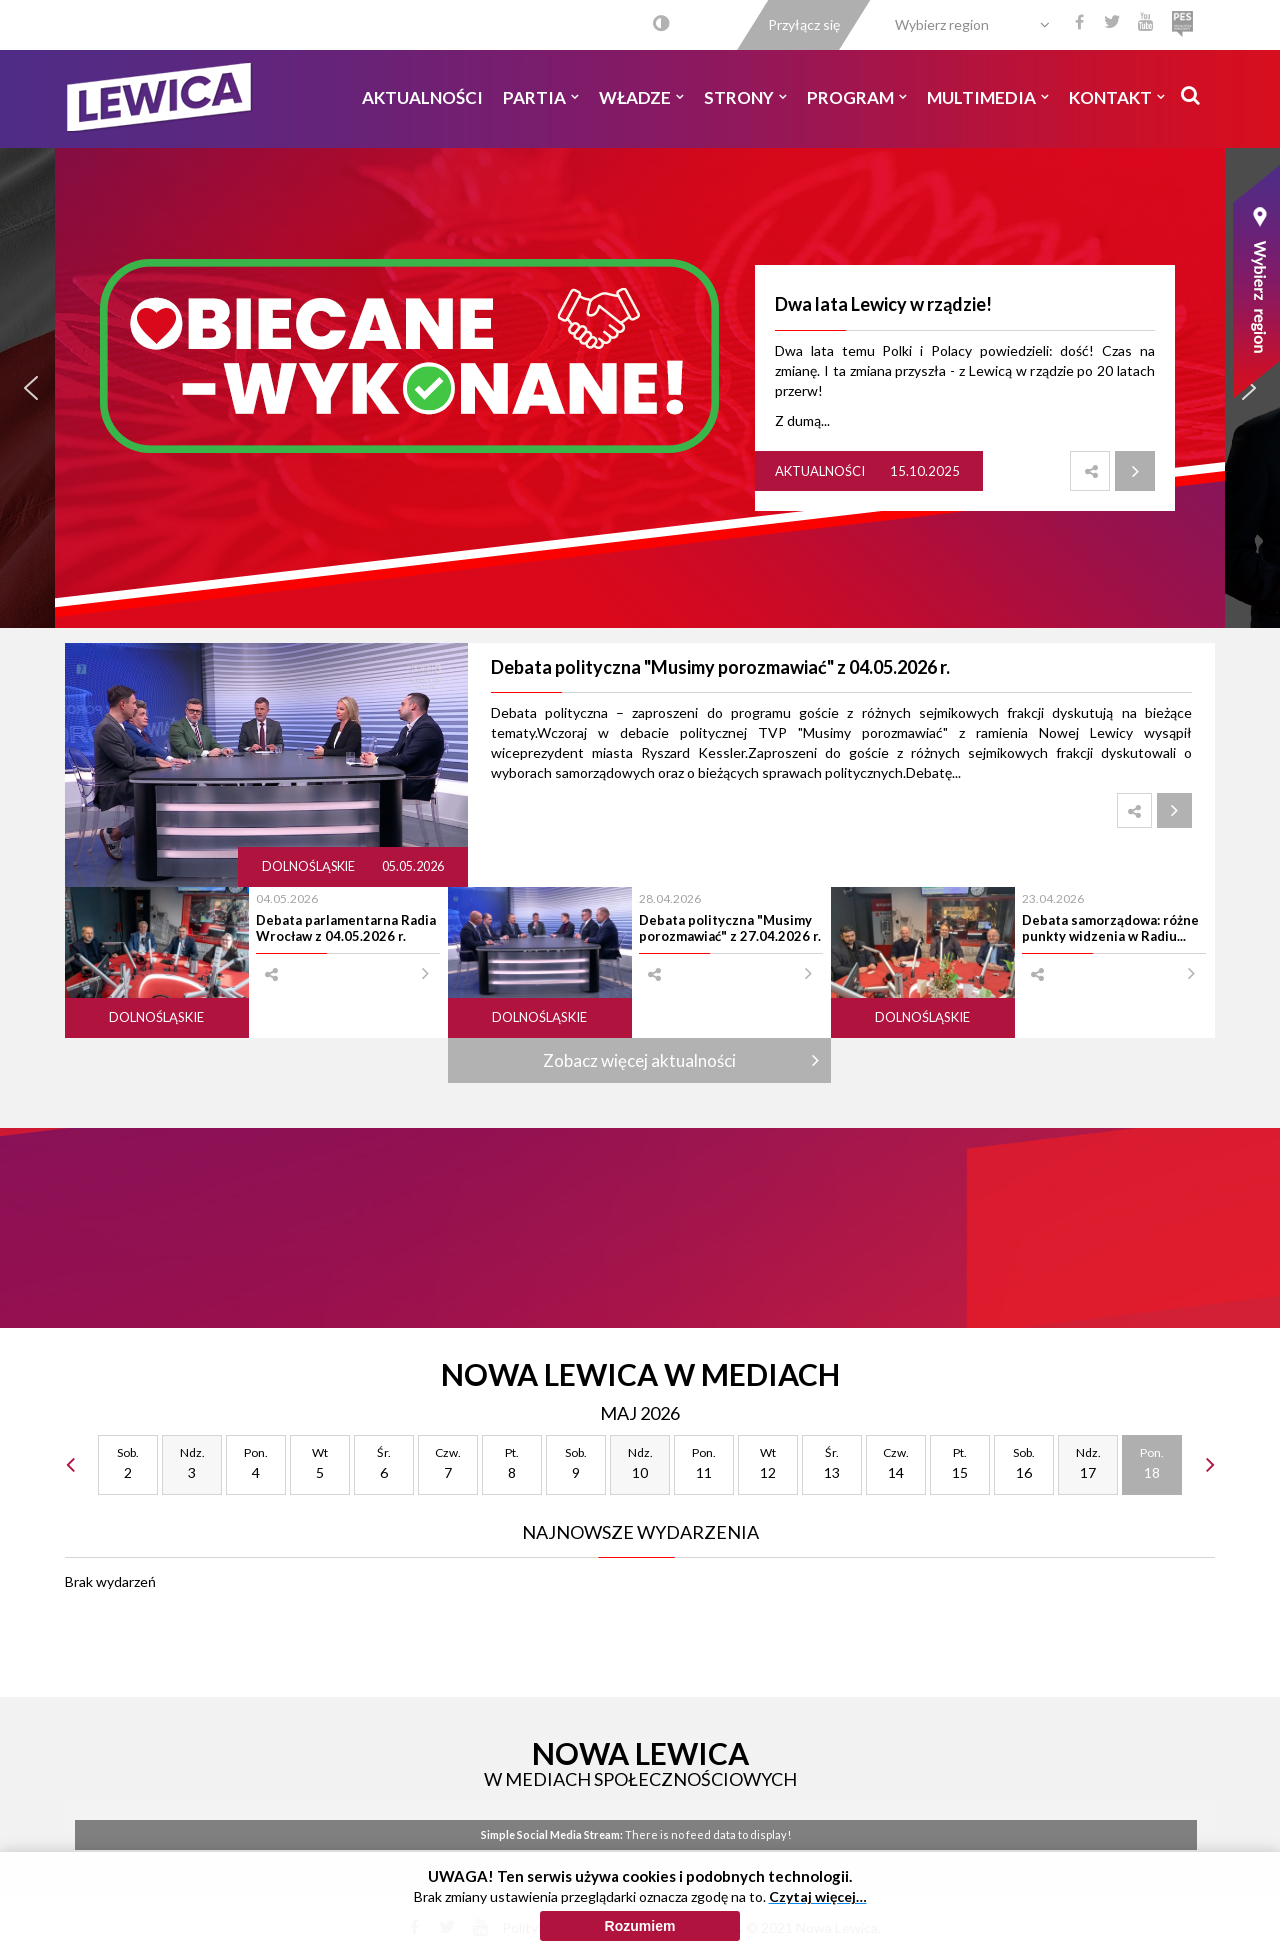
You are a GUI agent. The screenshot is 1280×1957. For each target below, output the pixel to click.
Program (857, 97)
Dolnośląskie (309, 866)
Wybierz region (942, 24)
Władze (641, 97)
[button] (31, 388)
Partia (541, 97)
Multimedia (988, 97)
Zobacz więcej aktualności (639, 1060)
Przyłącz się (804, 24)
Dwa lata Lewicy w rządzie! (883, 304)
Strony (745, 97)
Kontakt (1117, 97)
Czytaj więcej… (818, 1896)
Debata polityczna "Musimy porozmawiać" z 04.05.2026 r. (720, 667)
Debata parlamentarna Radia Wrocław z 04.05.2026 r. (346, 928)
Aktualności (422, 97)
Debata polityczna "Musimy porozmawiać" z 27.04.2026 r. (730, 928)
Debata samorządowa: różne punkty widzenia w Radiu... (1110, 928)
